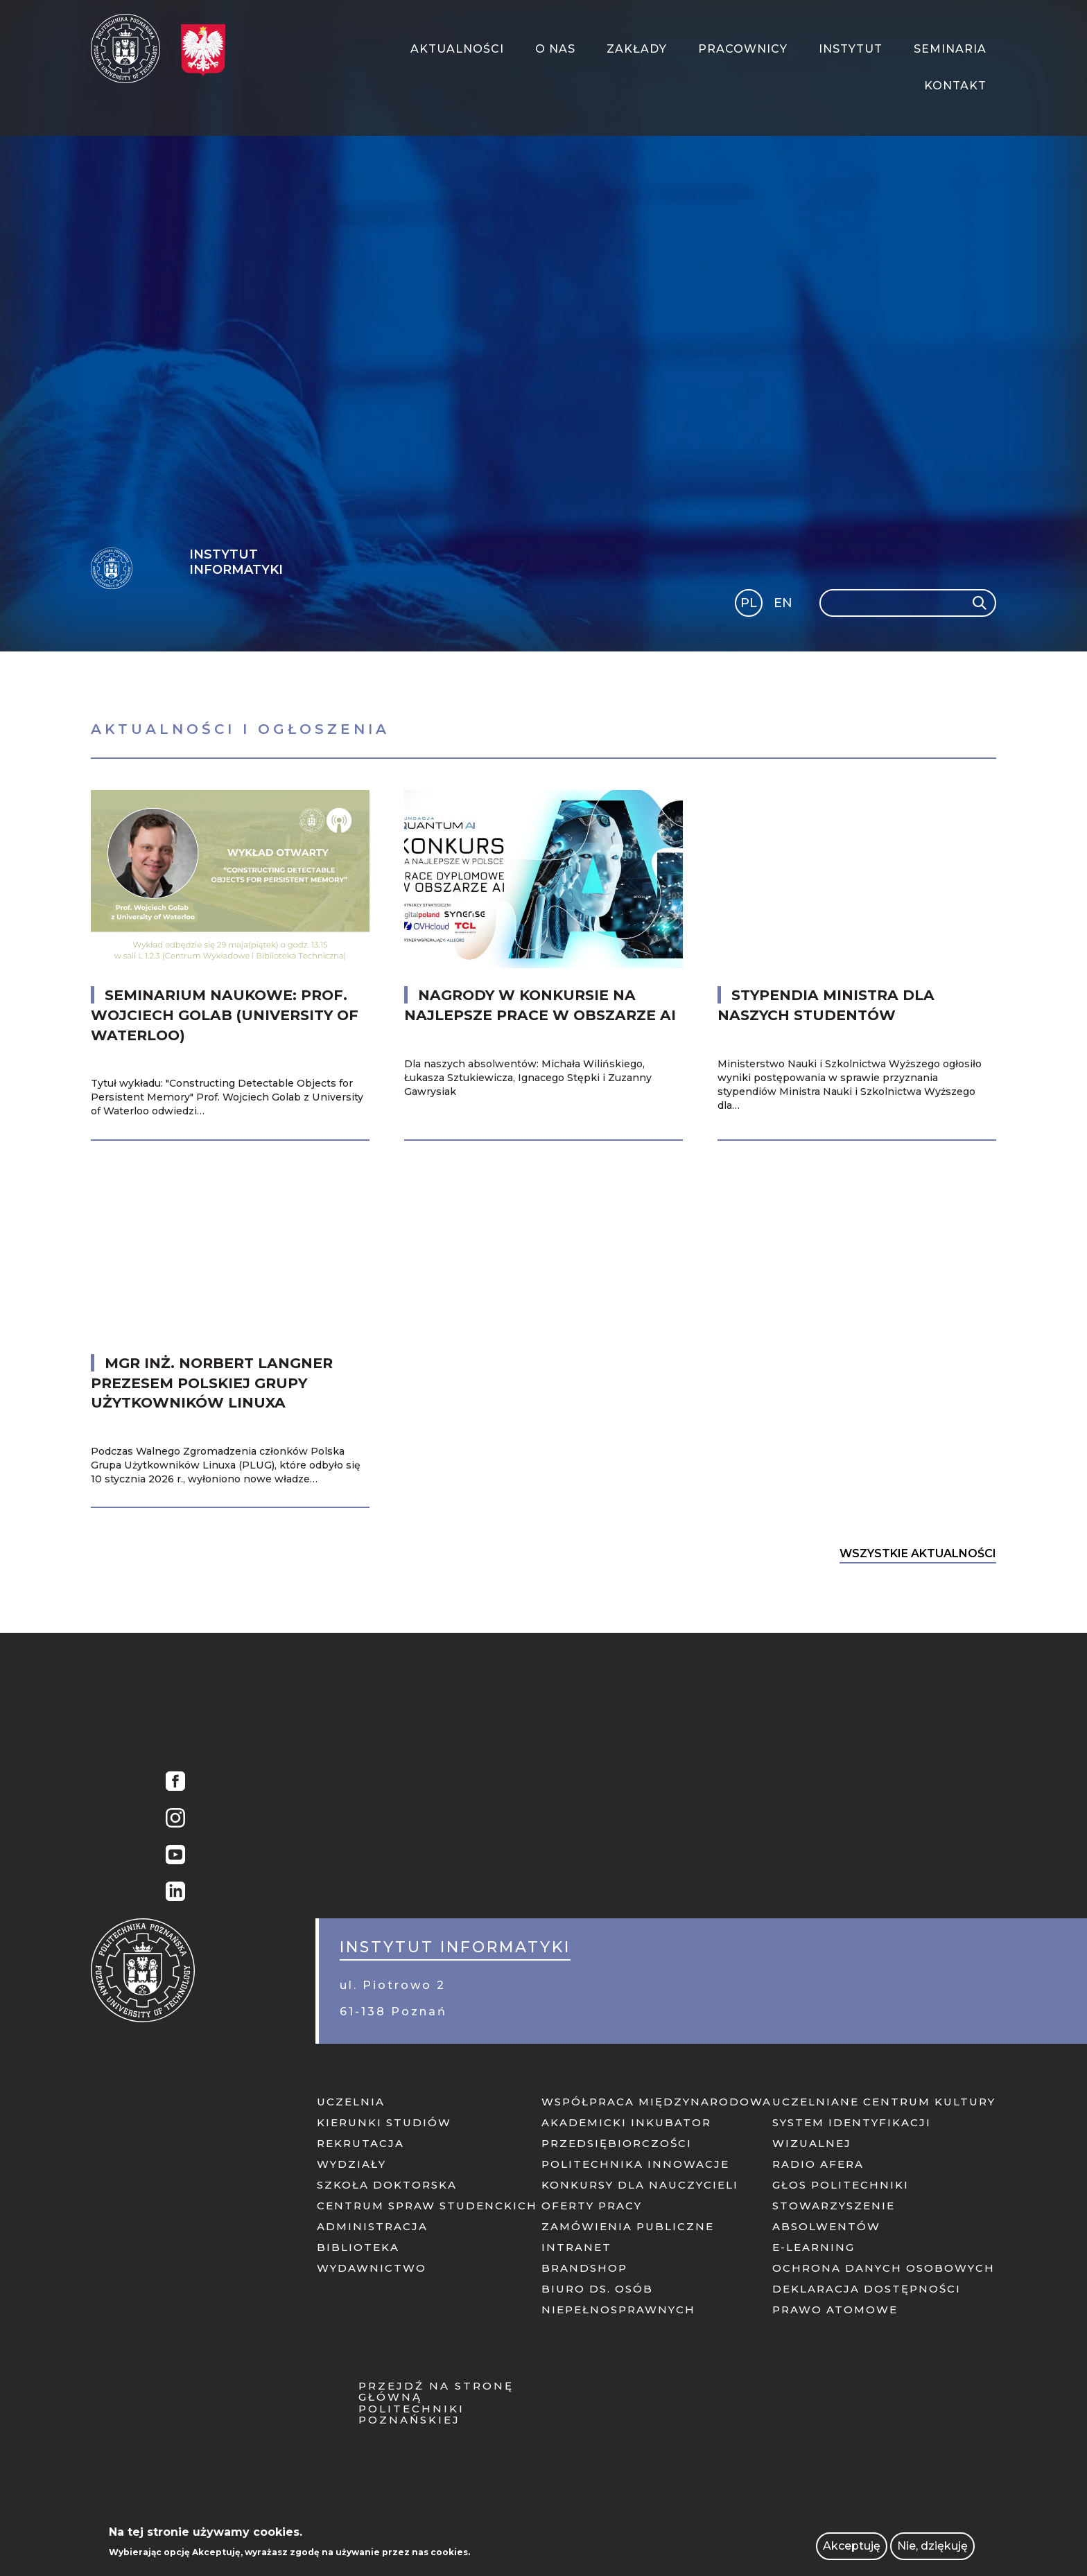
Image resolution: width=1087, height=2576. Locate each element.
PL (748, 603)
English (784, 605)
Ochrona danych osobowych (883, 2268)
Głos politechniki (840, 2184)
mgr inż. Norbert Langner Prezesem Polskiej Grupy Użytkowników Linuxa (212, 1382)
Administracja (372, 2226)
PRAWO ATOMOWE (835, 2309)
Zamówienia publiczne (627, 2226)
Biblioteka (358, 2247)
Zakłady (637, 48)
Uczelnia (351, 2101)
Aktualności (457, 48)
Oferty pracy (591, 2205)
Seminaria (950, 48)
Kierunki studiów (384, 2122)
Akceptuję (851, 2545)
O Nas (555, 48)
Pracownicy (743, 48)
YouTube (175, 1856)
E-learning (813, 2247)
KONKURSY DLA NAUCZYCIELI (639, 2184)
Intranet (576, 2247)
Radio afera (818, 2164)
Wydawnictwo (371, 2268)
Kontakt (955, 85)
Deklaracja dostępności (866, 2288)
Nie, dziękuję (932, 2545)
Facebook (175, 1783)
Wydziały (351, 2164)
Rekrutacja (360, 2143)
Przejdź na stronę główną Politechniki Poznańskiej (436, 2403)
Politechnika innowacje (635, 2164)
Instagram (175, 1820)
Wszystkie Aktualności (918, 1553)
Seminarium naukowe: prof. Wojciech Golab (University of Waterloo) (224, 1014)
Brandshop (584, 2268)
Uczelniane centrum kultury (883, 2101)
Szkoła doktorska (387, 2184)
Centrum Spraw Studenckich (427, 2205)
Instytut (850, 48)
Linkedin (175, 1893)
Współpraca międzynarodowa (656, 2101)
